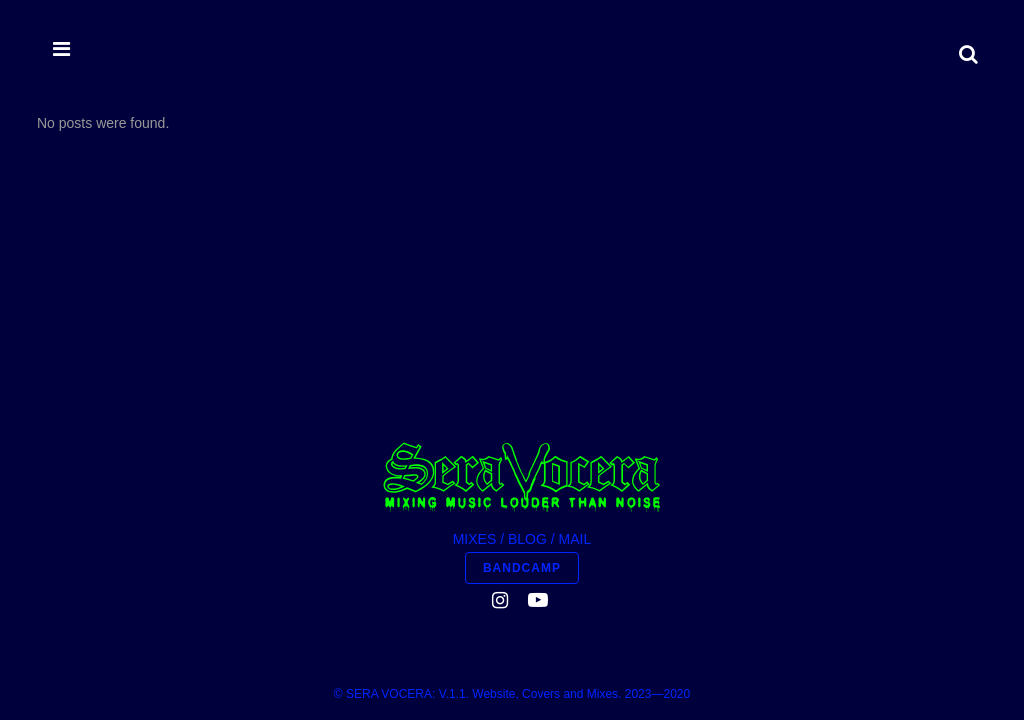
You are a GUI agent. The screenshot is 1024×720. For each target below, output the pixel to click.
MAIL (575, 317)
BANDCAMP (522, 346)
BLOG (527, 317)
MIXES (475, 317)
